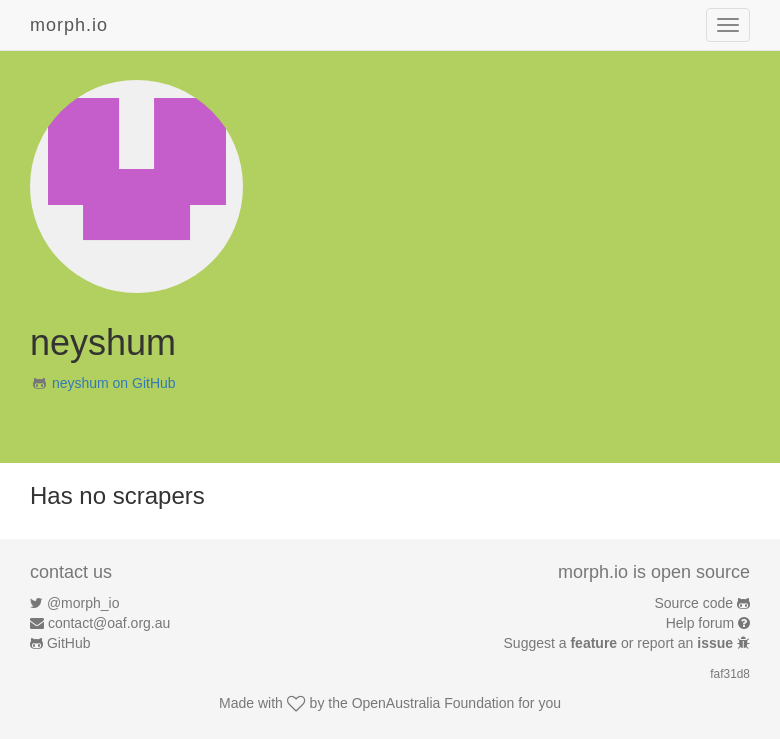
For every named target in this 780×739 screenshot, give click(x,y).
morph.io (69, 25)
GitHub (69, 643)
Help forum (700, 623)
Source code (694, 603)
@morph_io (83, 603)
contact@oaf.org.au (109, 623)
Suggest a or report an (620, 643)
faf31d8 (730, 674)
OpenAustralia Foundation (433, 703)
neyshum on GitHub (114, 383)
